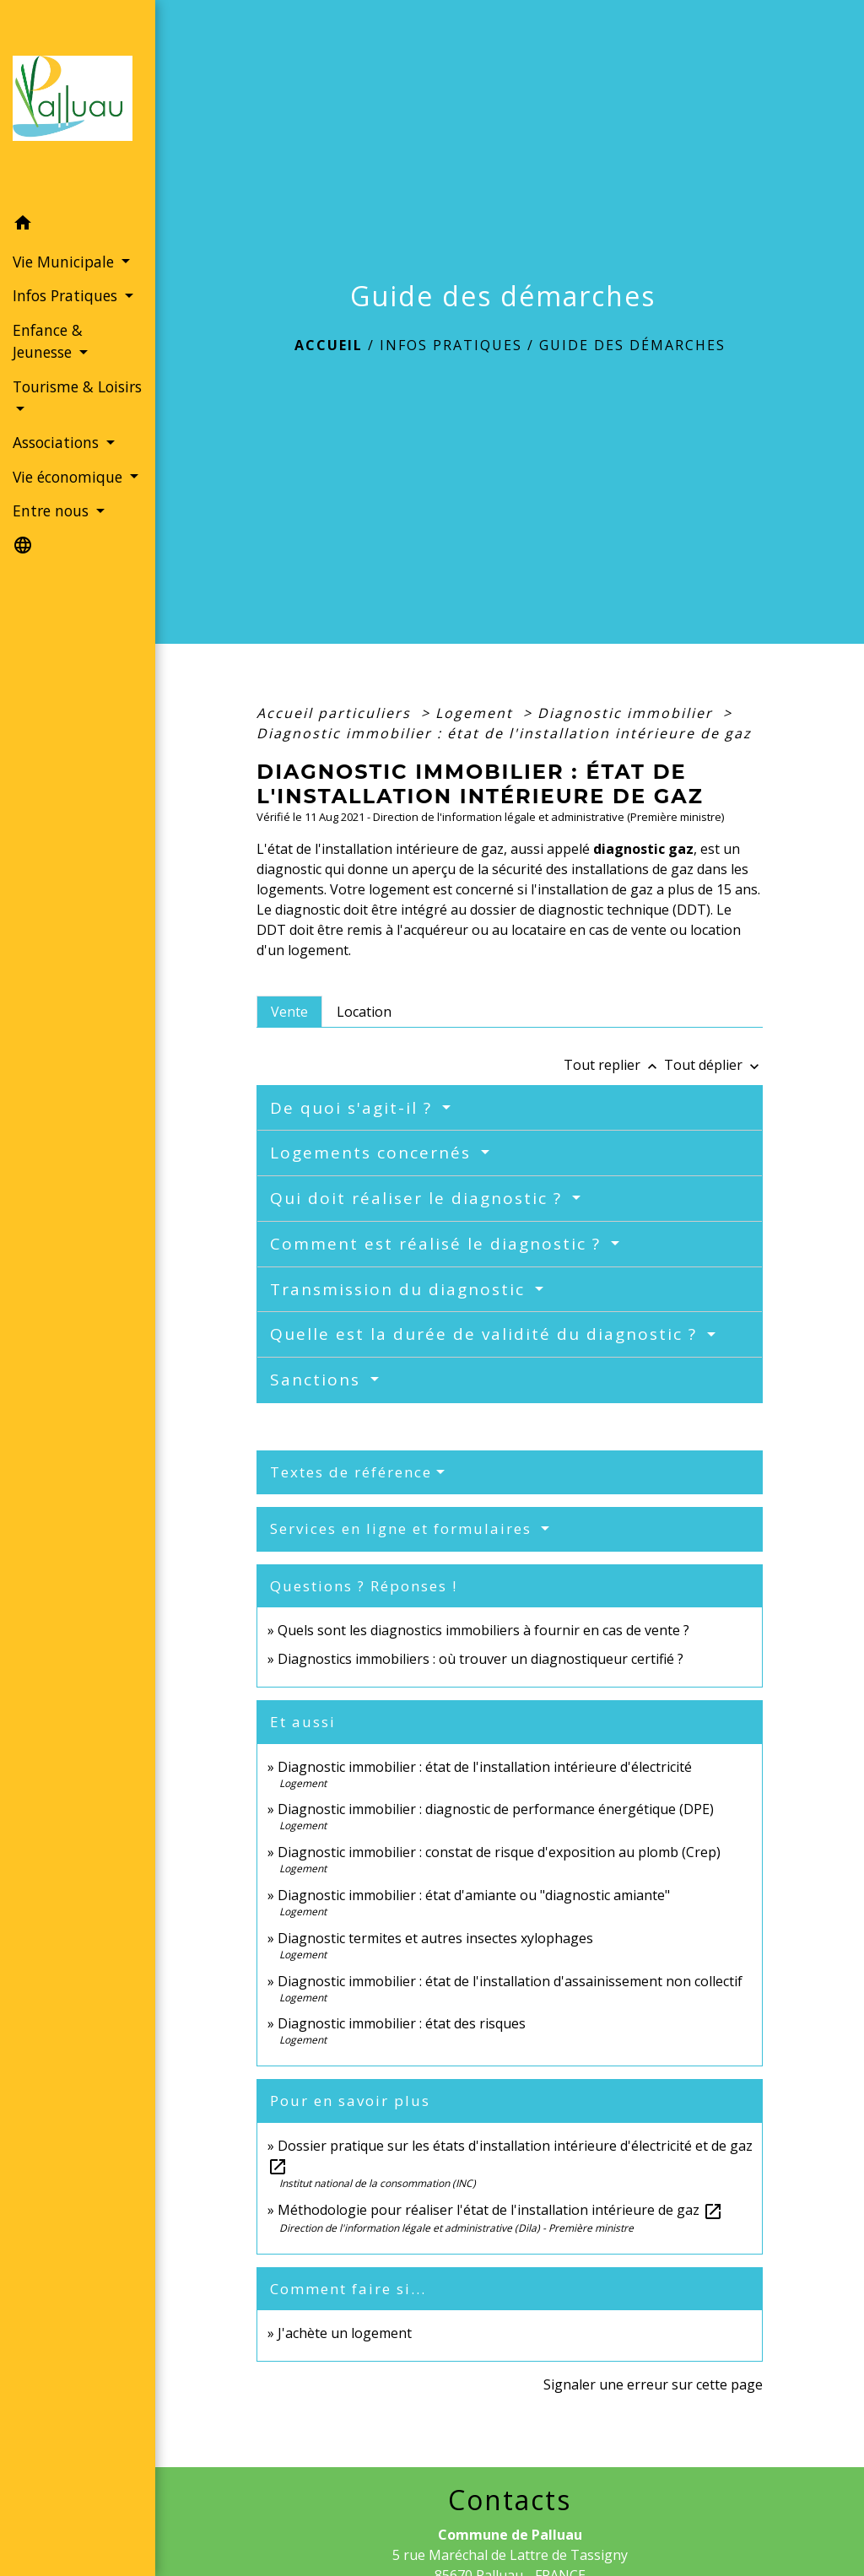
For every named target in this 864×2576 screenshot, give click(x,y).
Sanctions (318, 1380)
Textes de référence (351, 1472)
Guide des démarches (632, 345)
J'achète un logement (345, 2333)
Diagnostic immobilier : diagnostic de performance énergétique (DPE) (496, 1809)
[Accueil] (78, 103)
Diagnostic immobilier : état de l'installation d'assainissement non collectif (510, 1981)
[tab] (289, 1012)
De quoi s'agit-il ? (354, 1108)
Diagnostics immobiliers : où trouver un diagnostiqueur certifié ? (480, 1659)
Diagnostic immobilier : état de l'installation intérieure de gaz (504, 733)
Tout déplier (713, 1065)
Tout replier (614, 1065)
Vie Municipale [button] (65, 261)
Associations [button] (58, 442)
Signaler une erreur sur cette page (653, 2384)
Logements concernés (373, 1153)
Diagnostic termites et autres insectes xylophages (435, 1938)
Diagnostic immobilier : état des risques (402, 2023)
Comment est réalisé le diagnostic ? (438, 1244)
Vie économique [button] (70, 477)
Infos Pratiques (451, 345)
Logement (476, 713)
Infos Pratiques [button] (67, 295)
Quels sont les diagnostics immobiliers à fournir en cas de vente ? (483, 1630)
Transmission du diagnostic (400, 1289)
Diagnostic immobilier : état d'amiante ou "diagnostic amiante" (474, 1895)
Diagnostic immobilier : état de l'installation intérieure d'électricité (485, 1767)
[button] (78, 225)
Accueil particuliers (336, 713)
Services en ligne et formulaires (403, 1528)
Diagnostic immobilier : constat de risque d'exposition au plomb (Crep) (499, 1852)
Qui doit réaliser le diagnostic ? (419, 1198)
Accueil (328, 345)
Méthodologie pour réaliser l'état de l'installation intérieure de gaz (500, 2210)
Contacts (509, 2500)
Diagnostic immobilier (627, 713)
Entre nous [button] (53, 510)
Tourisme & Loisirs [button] (77, 386)
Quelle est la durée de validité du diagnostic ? (486, 1334)
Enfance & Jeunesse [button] (48, 341)
